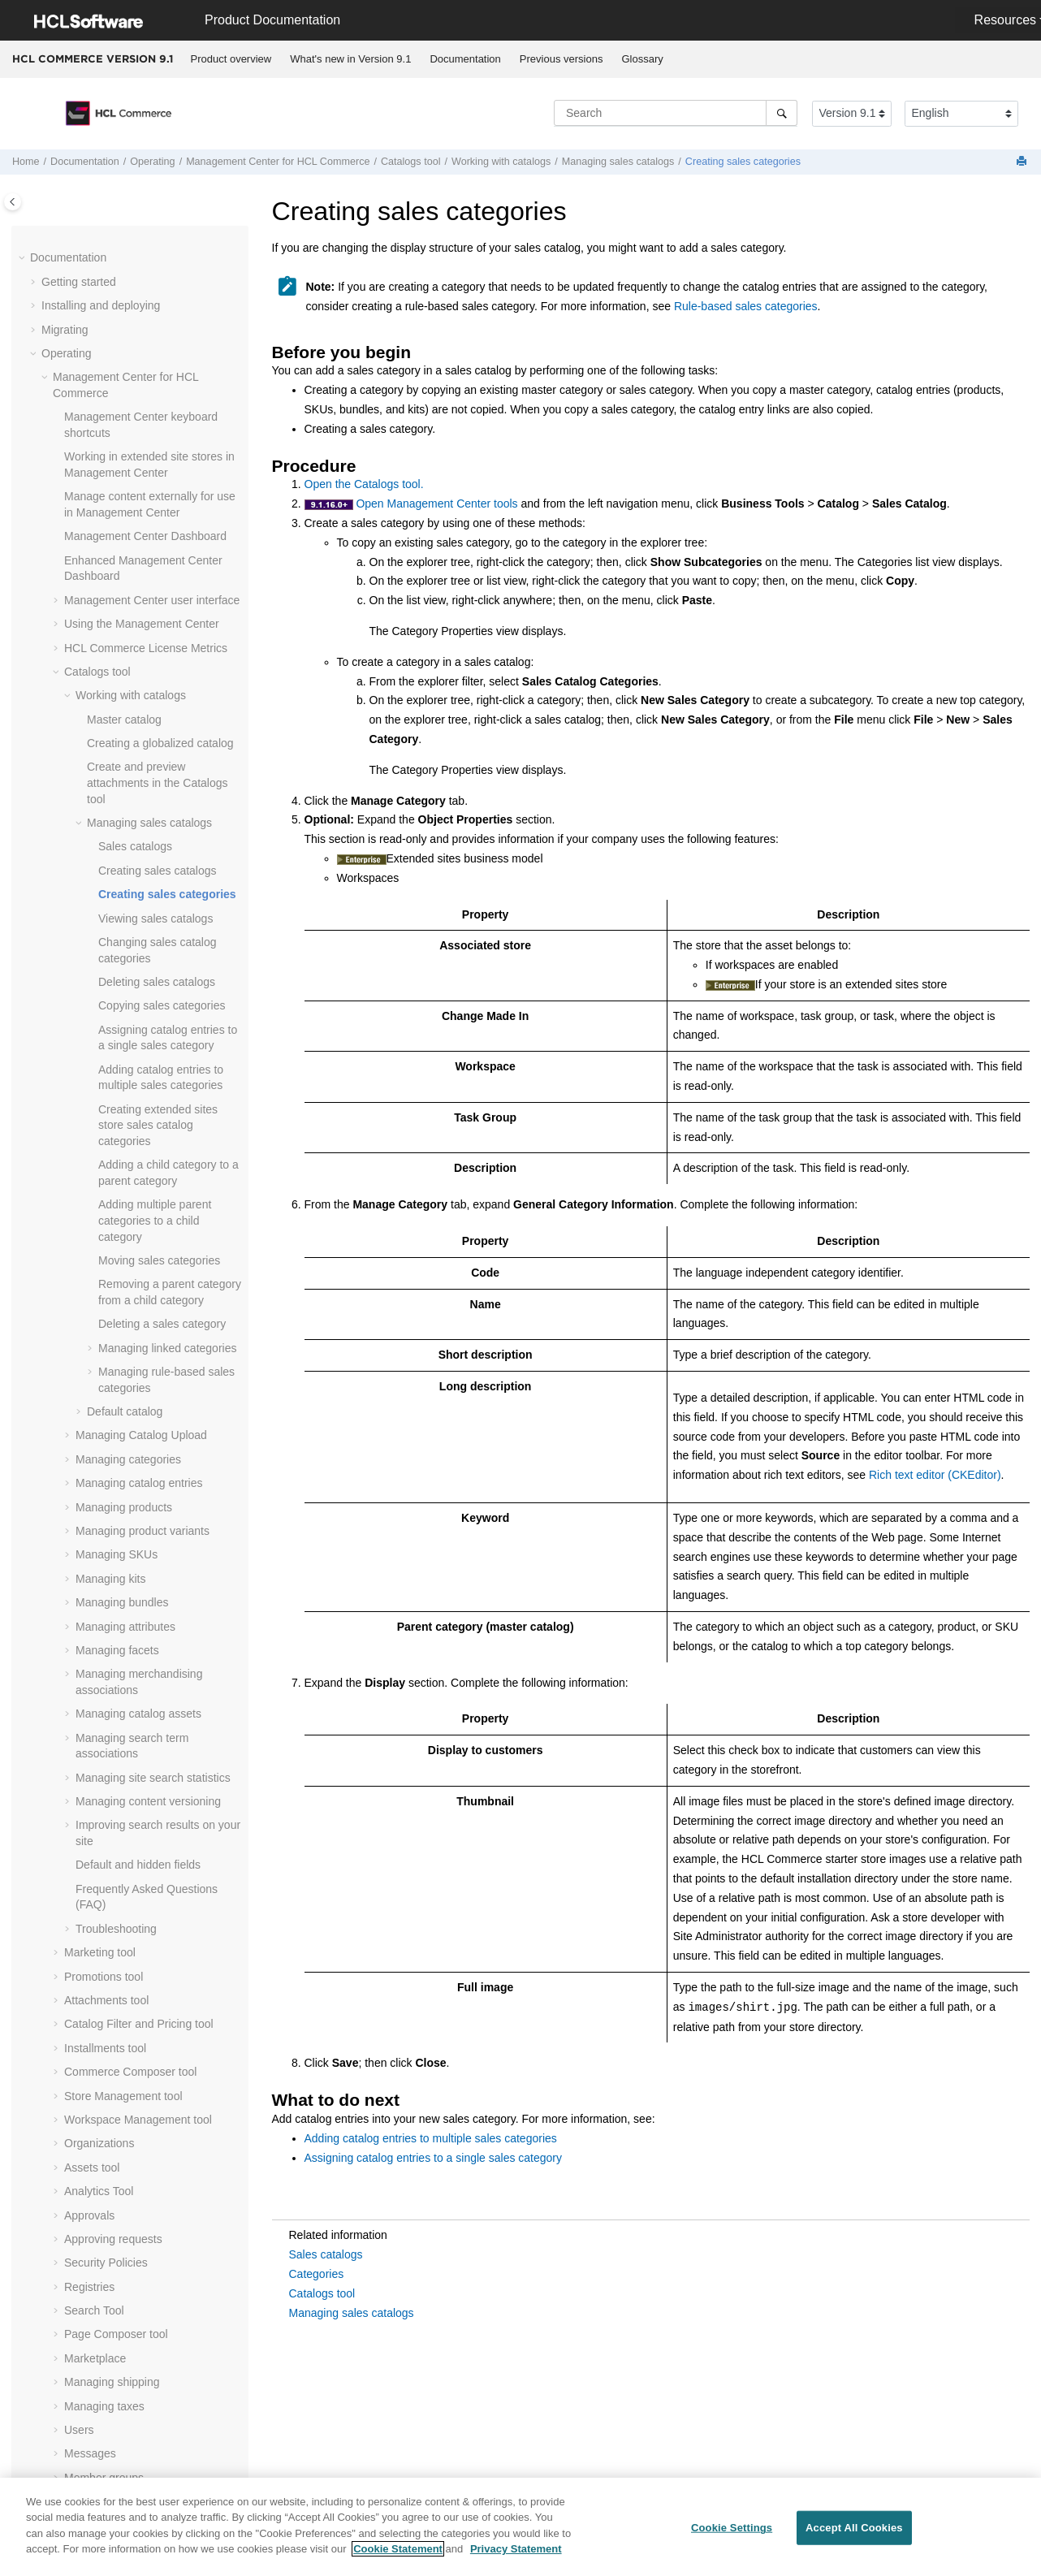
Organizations (99, 1616)
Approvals (89, 1688)
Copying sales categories (161, 478)
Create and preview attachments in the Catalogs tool (157, 255)
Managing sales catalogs (618, 161)
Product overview (231, 59)
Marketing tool (100, 1425)
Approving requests (113, 1711)
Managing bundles (122, 1075)
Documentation (465, 59)
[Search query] (675, 113)
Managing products (124, 980)
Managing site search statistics (153, 1250)
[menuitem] (231, 59)
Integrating (68, 2300)
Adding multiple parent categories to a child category (154, 693)
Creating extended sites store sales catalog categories (158, 598)
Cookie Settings (731, 2532)
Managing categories (128, 932)
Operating (152, 161)
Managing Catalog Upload (141, 907)
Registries (89, 1759)
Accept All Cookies (854, 2532)
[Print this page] (1023, 162)
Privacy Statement (516, 2553)
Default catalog (124, 884)
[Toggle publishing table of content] (12, 201)
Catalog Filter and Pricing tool (139, 1496)
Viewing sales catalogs (155, 391)
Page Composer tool (116, 1806)
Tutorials (62, 2372)
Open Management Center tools (436, 503)
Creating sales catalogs (157, 343)
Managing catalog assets (138, 1186)
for (277, 161)
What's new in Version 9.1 (350, 59)
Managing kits (110, 1051)
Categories (316, 2273)
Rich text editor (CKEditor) (935, 1474)
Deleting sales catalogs (156, 454)
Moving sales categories (159, 733)
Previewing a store (111, 2093)
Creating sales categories (743, 161)
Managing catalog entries (139, 955)
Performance (73, 2467)
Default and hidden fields (138, 1337)
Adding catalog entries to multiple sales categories (431, 2138)
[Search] (781, 113)
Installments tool (105, 1521)
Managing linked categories (167, 821)
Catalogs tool (322, 2293)
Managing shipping (112, 1854)
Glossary (642, 59)
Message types (102, 2022)
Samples (63, 2395)
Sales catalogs (135, 319)
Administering (75, 2324)
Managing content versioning (148, 1274)
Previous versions (561, 59)
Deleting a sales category (162, 796)
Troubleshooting (116, 1401)
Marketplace (95, 1831)
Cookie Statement (398, 2553)
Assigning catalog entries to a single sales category (434, 2157)
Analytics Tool (98, 1664)
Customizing (72, 2348)
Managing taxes (104, 1879)
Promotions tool (103, 1449)
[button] (80, 240)
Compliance (71, 2420)
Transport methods (111, 2045)
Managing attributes (125, 1099)
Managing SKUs (117, 1027)
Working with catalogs (501, 161)
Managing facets (117, 1123)
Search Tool (94, 1783)
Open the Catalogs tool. (364, 484)
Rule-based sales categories (746, 306)
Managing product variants (142, 1003)
